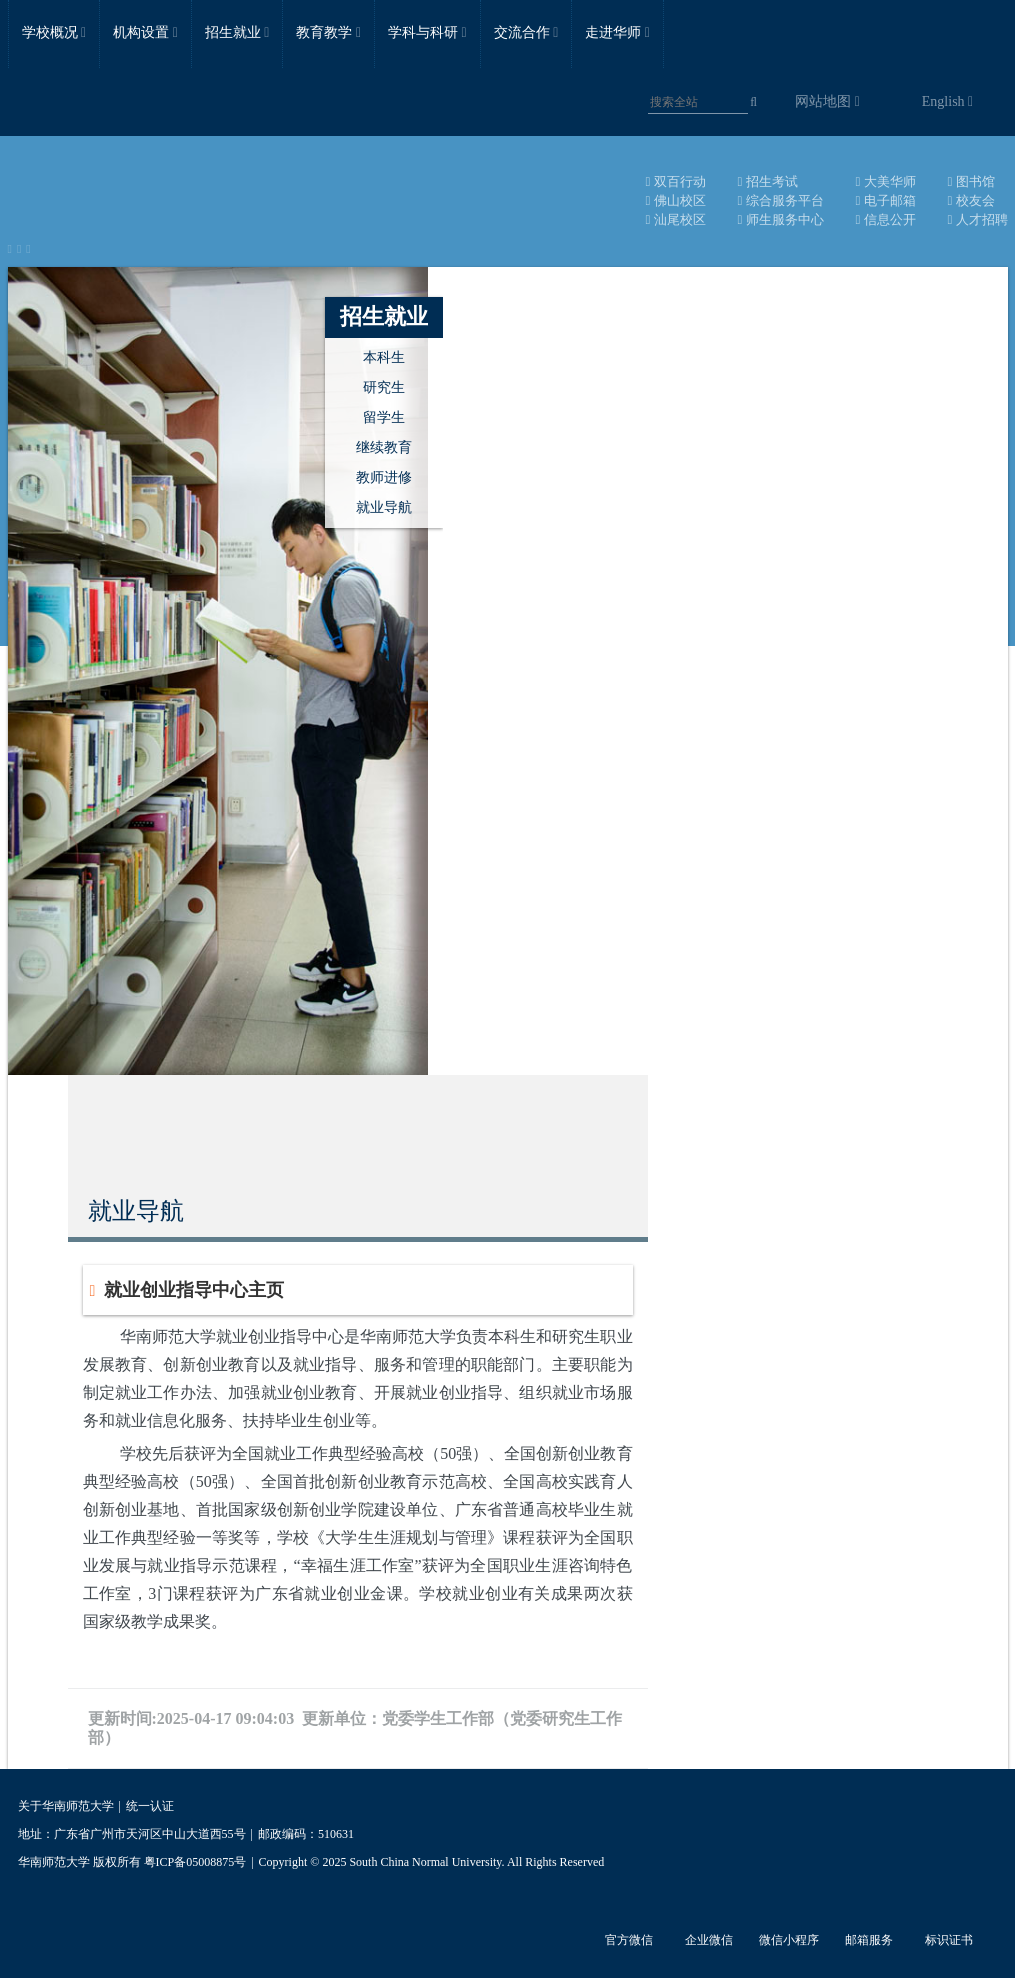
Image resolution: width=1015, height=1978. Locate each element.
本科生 (384, 357)
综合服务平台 (781, 200)
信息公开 (886, 219)
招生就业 (384, 316)
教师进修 (384, 477)
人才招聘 (978, 219)
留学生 (384, 417)
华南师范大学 (164, 195)
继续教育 (384, 447)
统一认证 (150, 1806)
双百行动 (676, 181)
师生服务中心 (781, 219)
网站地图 (827, 101)
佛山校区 (676, 200)
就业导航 (384, 507)
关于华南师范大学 (66, 1806)
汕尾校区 (676, 219)
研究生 (384, 387)
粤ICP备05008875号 (195, 1862)
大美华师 (886, 181)
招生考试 (768, 181)
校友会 (971, 200)
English (947, 101)
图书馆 (971, 181)
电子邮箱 (886, 200)
